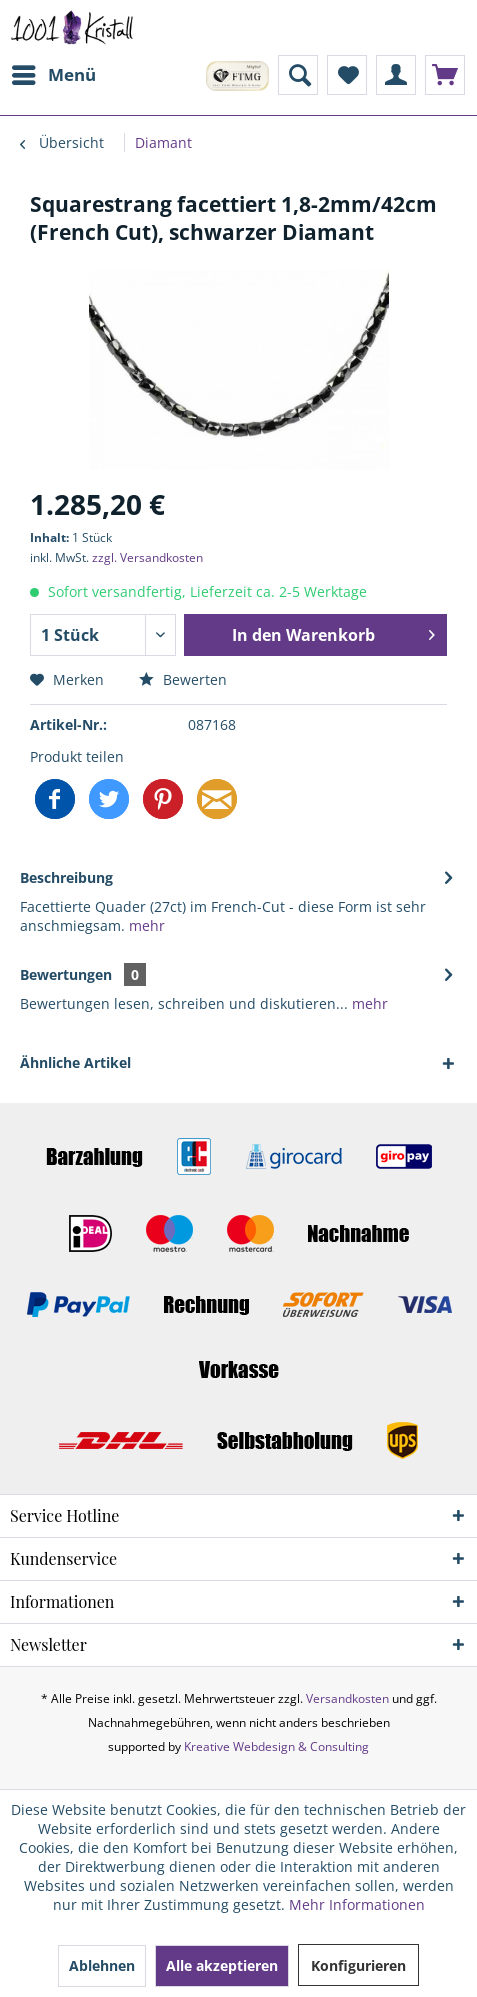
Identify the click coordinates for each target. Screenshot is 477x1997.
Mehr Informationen (357, 1904)
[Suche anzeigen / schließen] (298, 75)
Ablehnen (102, 1965)
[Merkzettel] (347, 75)
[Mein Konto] (396, 75)
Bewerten (183, 679)
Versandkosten (347, 1698)
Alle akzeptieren (222, 1965)
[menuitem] (53, 75)
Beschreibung (66, 877)
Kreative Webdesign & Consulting (276, 1746)
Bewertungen (66, 974)
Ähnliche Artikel (75, 1062)
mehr (145, 925)
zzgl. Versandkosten (147, 557)
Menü (54, 72)
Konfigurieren (358, 1965)
